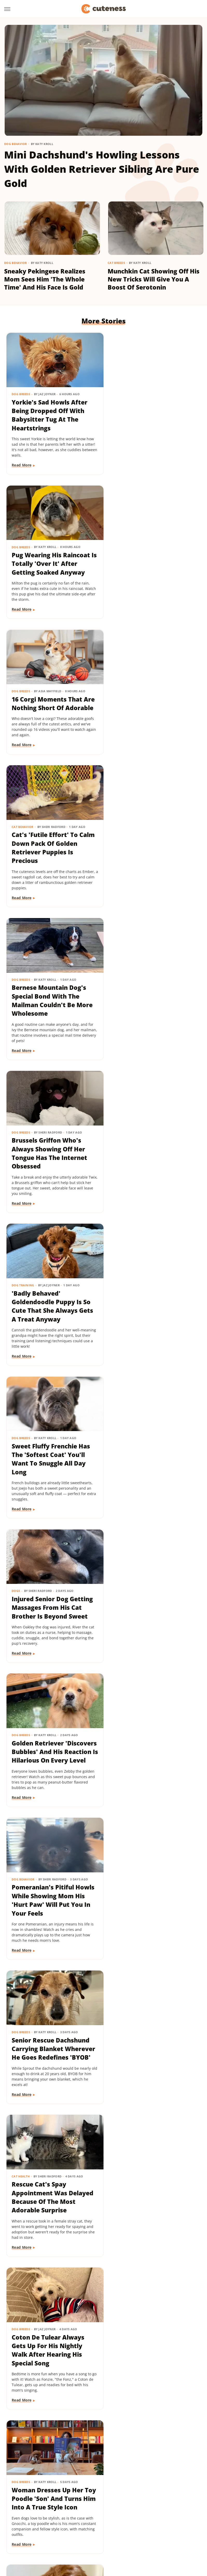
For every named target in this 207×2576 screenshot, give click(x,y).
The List (87, 2537)
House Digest (56, 2522)
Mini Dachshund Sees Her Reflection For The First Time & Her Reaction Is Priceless (151, 2063)
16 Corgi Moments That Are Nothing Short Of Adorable (47, 558)
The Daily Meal (63, 2537)
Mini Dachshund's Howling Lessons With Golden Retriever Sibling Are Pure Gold (101, 169)
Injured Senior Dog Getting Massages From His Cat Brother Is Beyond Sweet (52, 1008)
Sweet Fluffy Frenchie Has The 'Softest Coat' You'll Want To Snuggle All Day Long (152, 863)
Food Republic (106, 2515)
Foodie (83, 2515)
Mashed (151, 2522)
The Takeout (110, 2537)
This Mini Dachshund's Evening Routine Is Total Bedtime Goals (49, 2359)
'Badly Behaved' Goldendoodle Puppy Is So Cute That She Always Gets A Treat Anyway (52, 863)
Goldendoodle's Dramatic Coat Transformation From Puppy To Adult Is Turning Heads (154, 1463)
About (83, 2485)
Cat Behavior (124, 542)
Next (114, 2442)
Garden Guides (137, 2515)
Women (149, 2537)
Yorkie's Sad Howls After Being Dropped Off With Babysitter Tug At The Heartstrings (50, 412)
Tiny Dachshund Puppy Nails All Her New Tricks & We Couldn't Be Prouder (51, 1609)
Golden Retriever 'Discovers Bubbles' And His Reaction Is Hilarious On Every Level (150, 1013)
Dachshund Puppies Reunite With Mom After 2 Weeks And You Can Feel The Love (52, 1763)
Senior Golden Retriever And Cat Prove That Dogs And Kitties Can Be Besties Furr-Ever (52, 2213)
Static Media (76, 2495)
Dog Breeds (21, 391)
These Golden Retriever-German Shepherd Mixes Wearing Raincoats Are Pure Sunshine (49, 2063)
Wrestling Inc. (172, 2537)
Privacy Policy (113, 2485)
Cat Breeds (116, 263)
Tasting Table (34, 2537)
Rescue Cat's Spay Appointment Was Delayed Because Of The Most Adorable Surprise (53, 1313)
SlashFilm (135, 2530)
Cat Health (21, 1292)
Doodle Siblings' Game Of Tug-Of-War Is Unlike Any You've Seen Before (151, 1759)
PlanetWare (90, 2530)
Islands (97, 2522)
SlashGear (157, 2530)
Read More (22, 462)
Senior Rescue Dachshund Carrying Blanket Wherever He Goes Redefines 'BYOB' (152, 1163)
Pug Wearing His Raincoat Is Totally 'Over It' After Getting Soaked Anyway (152, 408)
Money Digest (174, 2522)
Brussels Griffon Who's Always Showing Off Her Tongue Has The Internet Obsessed (151, 713)
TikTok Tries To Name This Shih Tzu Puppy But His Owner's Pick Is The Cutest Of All (153, 2213)
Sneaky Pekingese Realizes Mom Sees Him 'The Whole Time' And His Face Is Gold (44, 279)
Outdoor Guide (62, 2530)
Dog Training (23, 842)
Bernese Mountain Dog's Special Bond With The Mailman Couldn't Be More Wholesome (52, 713)
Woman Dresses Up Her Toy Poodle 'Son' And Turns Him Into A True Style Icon (48, 1463)
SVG (173, 2530)
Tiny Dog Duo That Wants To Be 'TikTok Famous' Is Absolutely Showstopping (152, 1909)
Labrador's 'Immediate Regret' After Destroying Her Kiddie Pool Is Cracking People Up (50, 1913)
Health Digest (28, 2522)
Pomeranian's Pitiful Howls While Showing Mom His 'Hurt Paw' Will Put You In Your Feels (49, 1163)
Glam (159, 2515)
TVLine (131, 2537)
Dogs (16, 992)
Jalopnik (115, 2522)
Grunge (174, 2515)
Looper (133, 2522)
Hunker (79, 2522)
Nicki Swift (35, 2530)
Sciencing (114, 2530)
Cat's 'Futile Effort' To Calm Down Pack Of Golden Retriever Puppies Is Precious (152, 562)
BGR (25, 2515)
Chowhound (44, 2515)
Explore (66, 2515)
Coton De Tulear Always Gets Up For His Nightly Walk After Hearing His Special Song (149, 1313)
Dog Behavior (15, 144)
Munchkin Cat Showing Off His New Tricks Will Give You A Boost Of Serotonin (153, 279)
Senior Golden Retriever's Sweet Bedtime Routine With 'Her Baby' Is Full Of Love (152, 1613)
